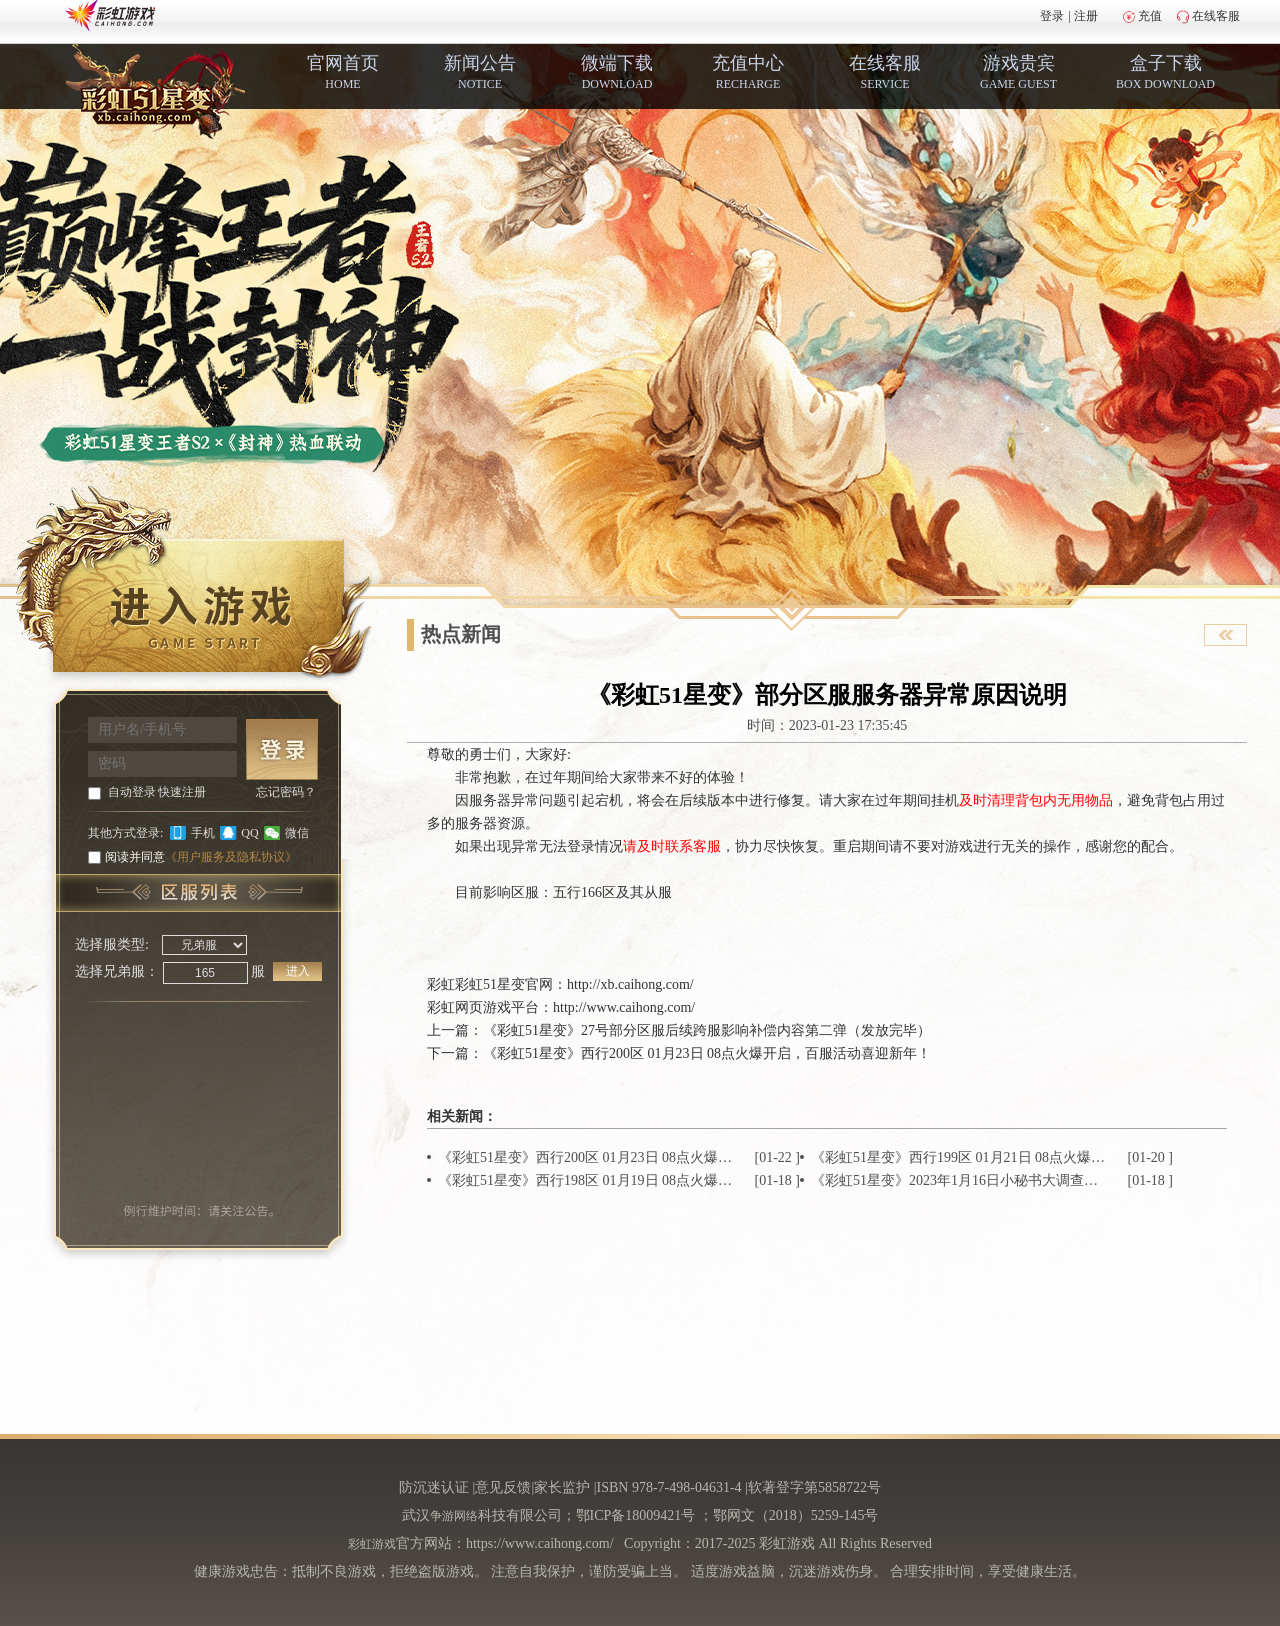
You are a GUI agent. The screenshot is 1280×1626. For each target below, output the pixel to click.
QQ (249, 833)
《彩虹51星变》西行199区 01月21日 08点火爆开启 (959, 1157)
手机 (203, 833)
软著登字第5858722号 (814, 1487)
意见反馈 (503, 1487)
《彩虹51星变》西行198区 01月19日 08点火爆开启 (586, 1180)
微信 (297, 833)
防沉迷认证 (434, 1487)
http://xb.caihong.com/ (630, 984)
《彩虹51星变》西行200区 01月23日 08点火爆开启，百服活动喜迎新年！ (707, 1053)
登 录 (282, 749)
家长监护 (562, 1487)
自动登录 (132, 792)
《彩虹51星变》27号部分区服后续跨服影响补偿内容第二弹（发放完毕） (707, 1030)
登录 (1052, 16)
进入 (298, 971)
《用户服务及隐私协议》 (231, 857)
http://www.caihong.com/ (624, 1007)
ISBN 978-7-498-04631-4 (669, 1487)
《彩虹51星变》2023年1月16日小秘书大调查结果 (959, 1180)
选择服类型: (112, 944)
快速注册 (182, 792)
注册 (1086, 16)
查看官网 (1225, 635)
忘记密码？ (286, 792)
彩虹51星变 (490, 984)
